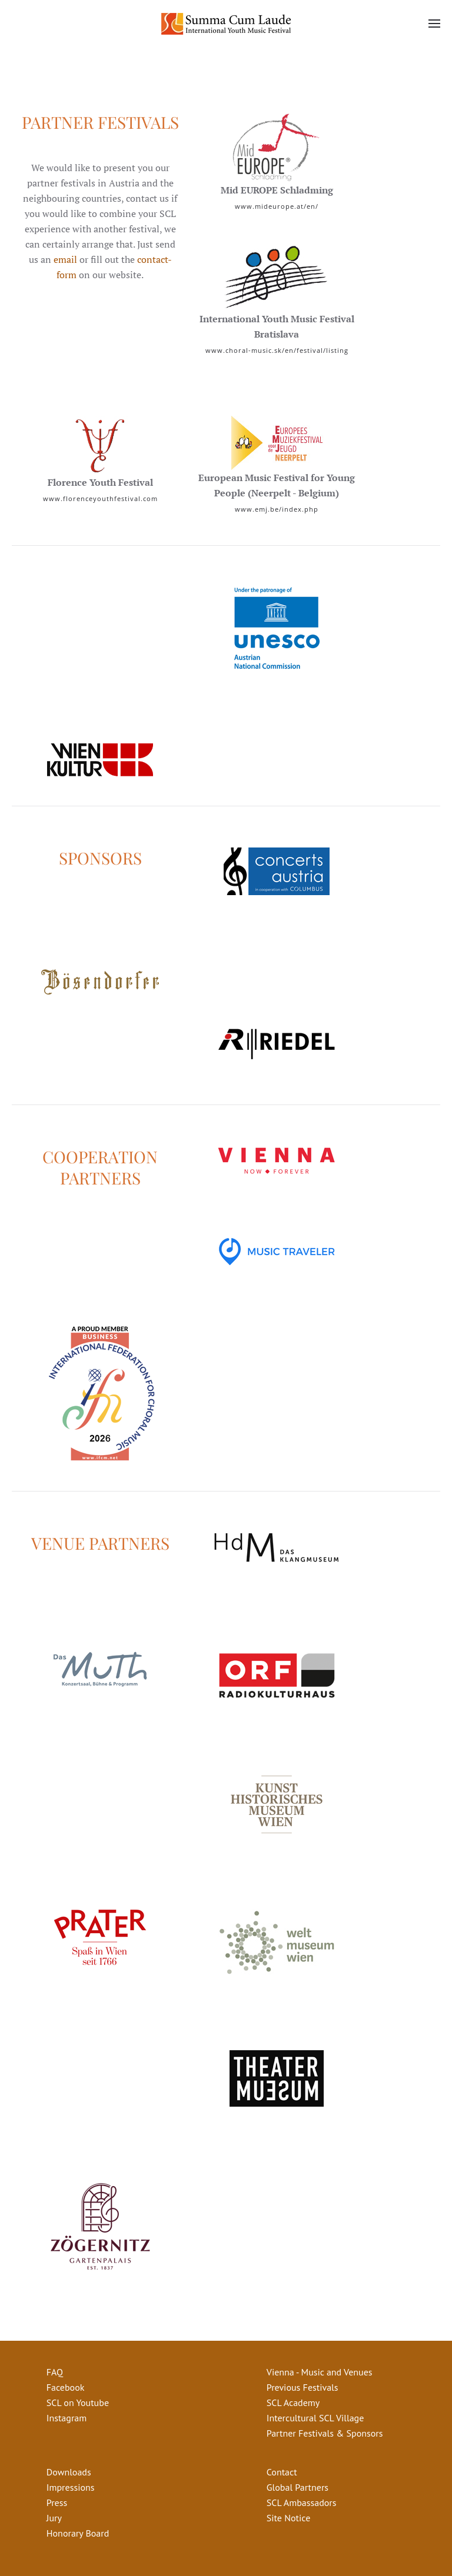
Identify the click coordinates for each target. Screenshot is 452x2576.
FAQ (54, 2372)
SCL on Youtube (77, 2402)
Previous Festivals (302, 2387)
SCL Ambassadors (302, 2502)
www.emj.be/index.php (276, 509)
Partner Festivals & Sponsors (325, 2433)
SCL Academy (293, 2402)
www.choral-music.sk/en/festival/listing (276, 350)
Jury (54, 2518)
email (65, 259)
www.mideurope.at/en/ (276, 206)
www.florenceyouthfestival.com (100, 498)
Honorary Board (77, 2533)
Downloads (68, 2472)
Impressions (70, 2487)
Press (56, 2502)
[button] (434, 23)
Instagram (66, 2418)
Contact (282, 2472)
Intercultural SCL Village (315, 2418)
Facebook (65, 2387)
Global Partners (297, 2487)
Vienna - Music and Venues (320, 2372)
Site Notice (288, 2518)
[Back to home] (226, 23)
